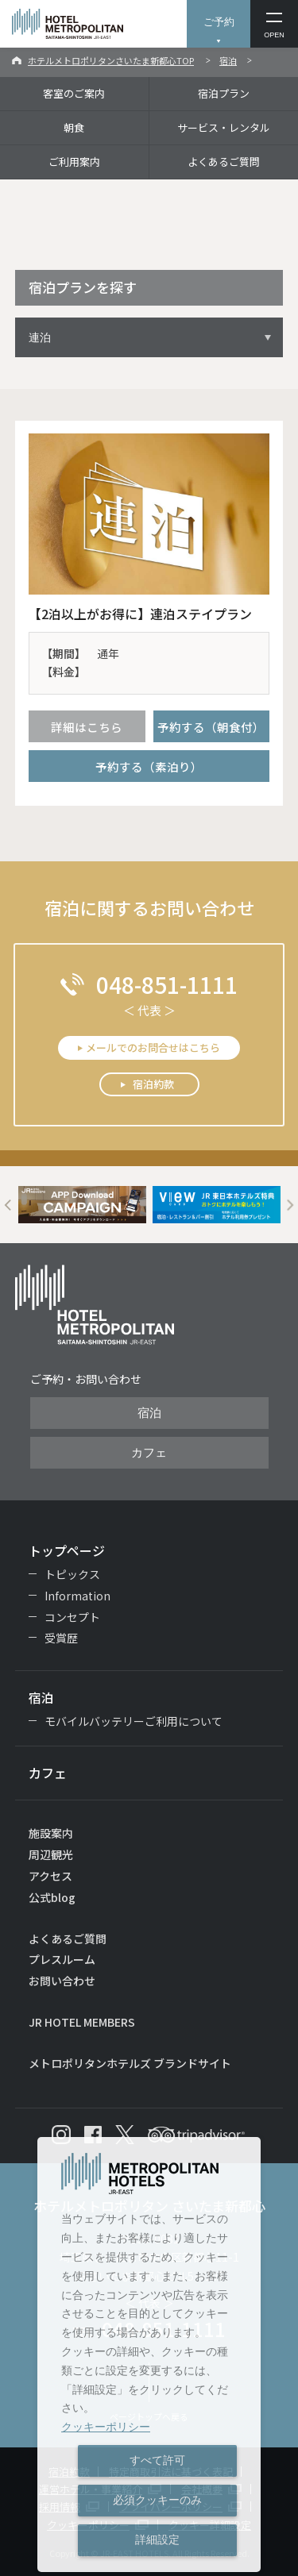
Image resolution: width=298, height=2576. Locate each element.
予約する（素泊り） (149, 766)
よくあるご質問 (224, 161)
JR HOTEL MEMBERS (82, 2022)
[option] (82, 1204)
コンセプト (72, 1617)
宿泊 (228, 60)
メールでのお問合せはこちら (153, 1047)
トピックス (72, 1574)
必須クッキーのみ (157, 2499)
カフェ (149, 1452)
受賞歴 (61, 1638)
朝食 (74, 127)
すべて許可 (157, 2460)
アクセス (50, 1876)
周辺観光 (51, 1854)
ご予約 (218, 22)
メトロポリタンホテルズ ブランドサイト (130, 2063)
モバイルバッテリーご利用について (134, 1721)
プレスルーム (62, 1959)
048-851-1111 (167, 984)
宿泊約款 (153, 1084)
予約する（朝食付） (211, 726)
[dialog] (149, 2354)
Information (77, 1596)
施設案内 (51, 1833)
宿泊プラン (224, 93)
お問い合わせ (62, 1981)
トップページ (67, 1550)
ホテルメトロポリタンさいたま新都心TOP (111, 60)
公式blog (52, 1897)
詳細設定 (157, 2539)
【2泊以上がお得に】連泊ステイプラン (140, 613)
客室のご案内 (74, 93)
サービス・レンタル (223, 127)
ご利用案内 (74, 161)
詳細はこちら (86, 726)
